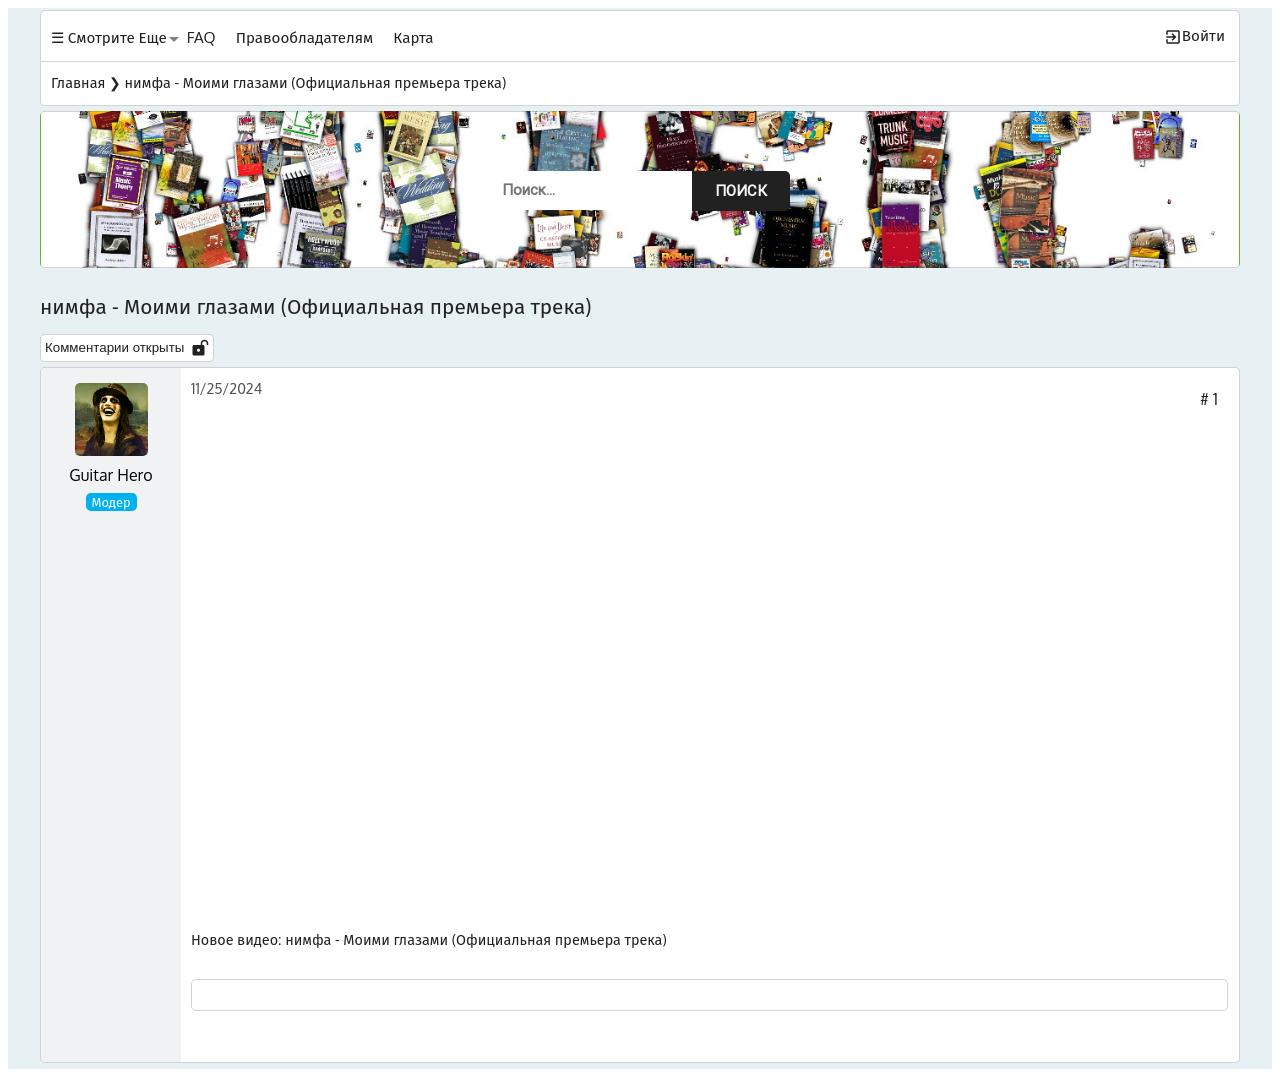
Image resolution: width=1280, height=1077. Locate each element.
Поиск (741, 191)
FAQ (201, 37)
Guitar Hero (110, 475)
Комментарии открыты (127, 348)
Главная (78, 82)
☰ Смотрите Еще (109, 37)
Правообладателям (305, 37)
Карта (413, 37)
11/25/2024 (226, 388)
